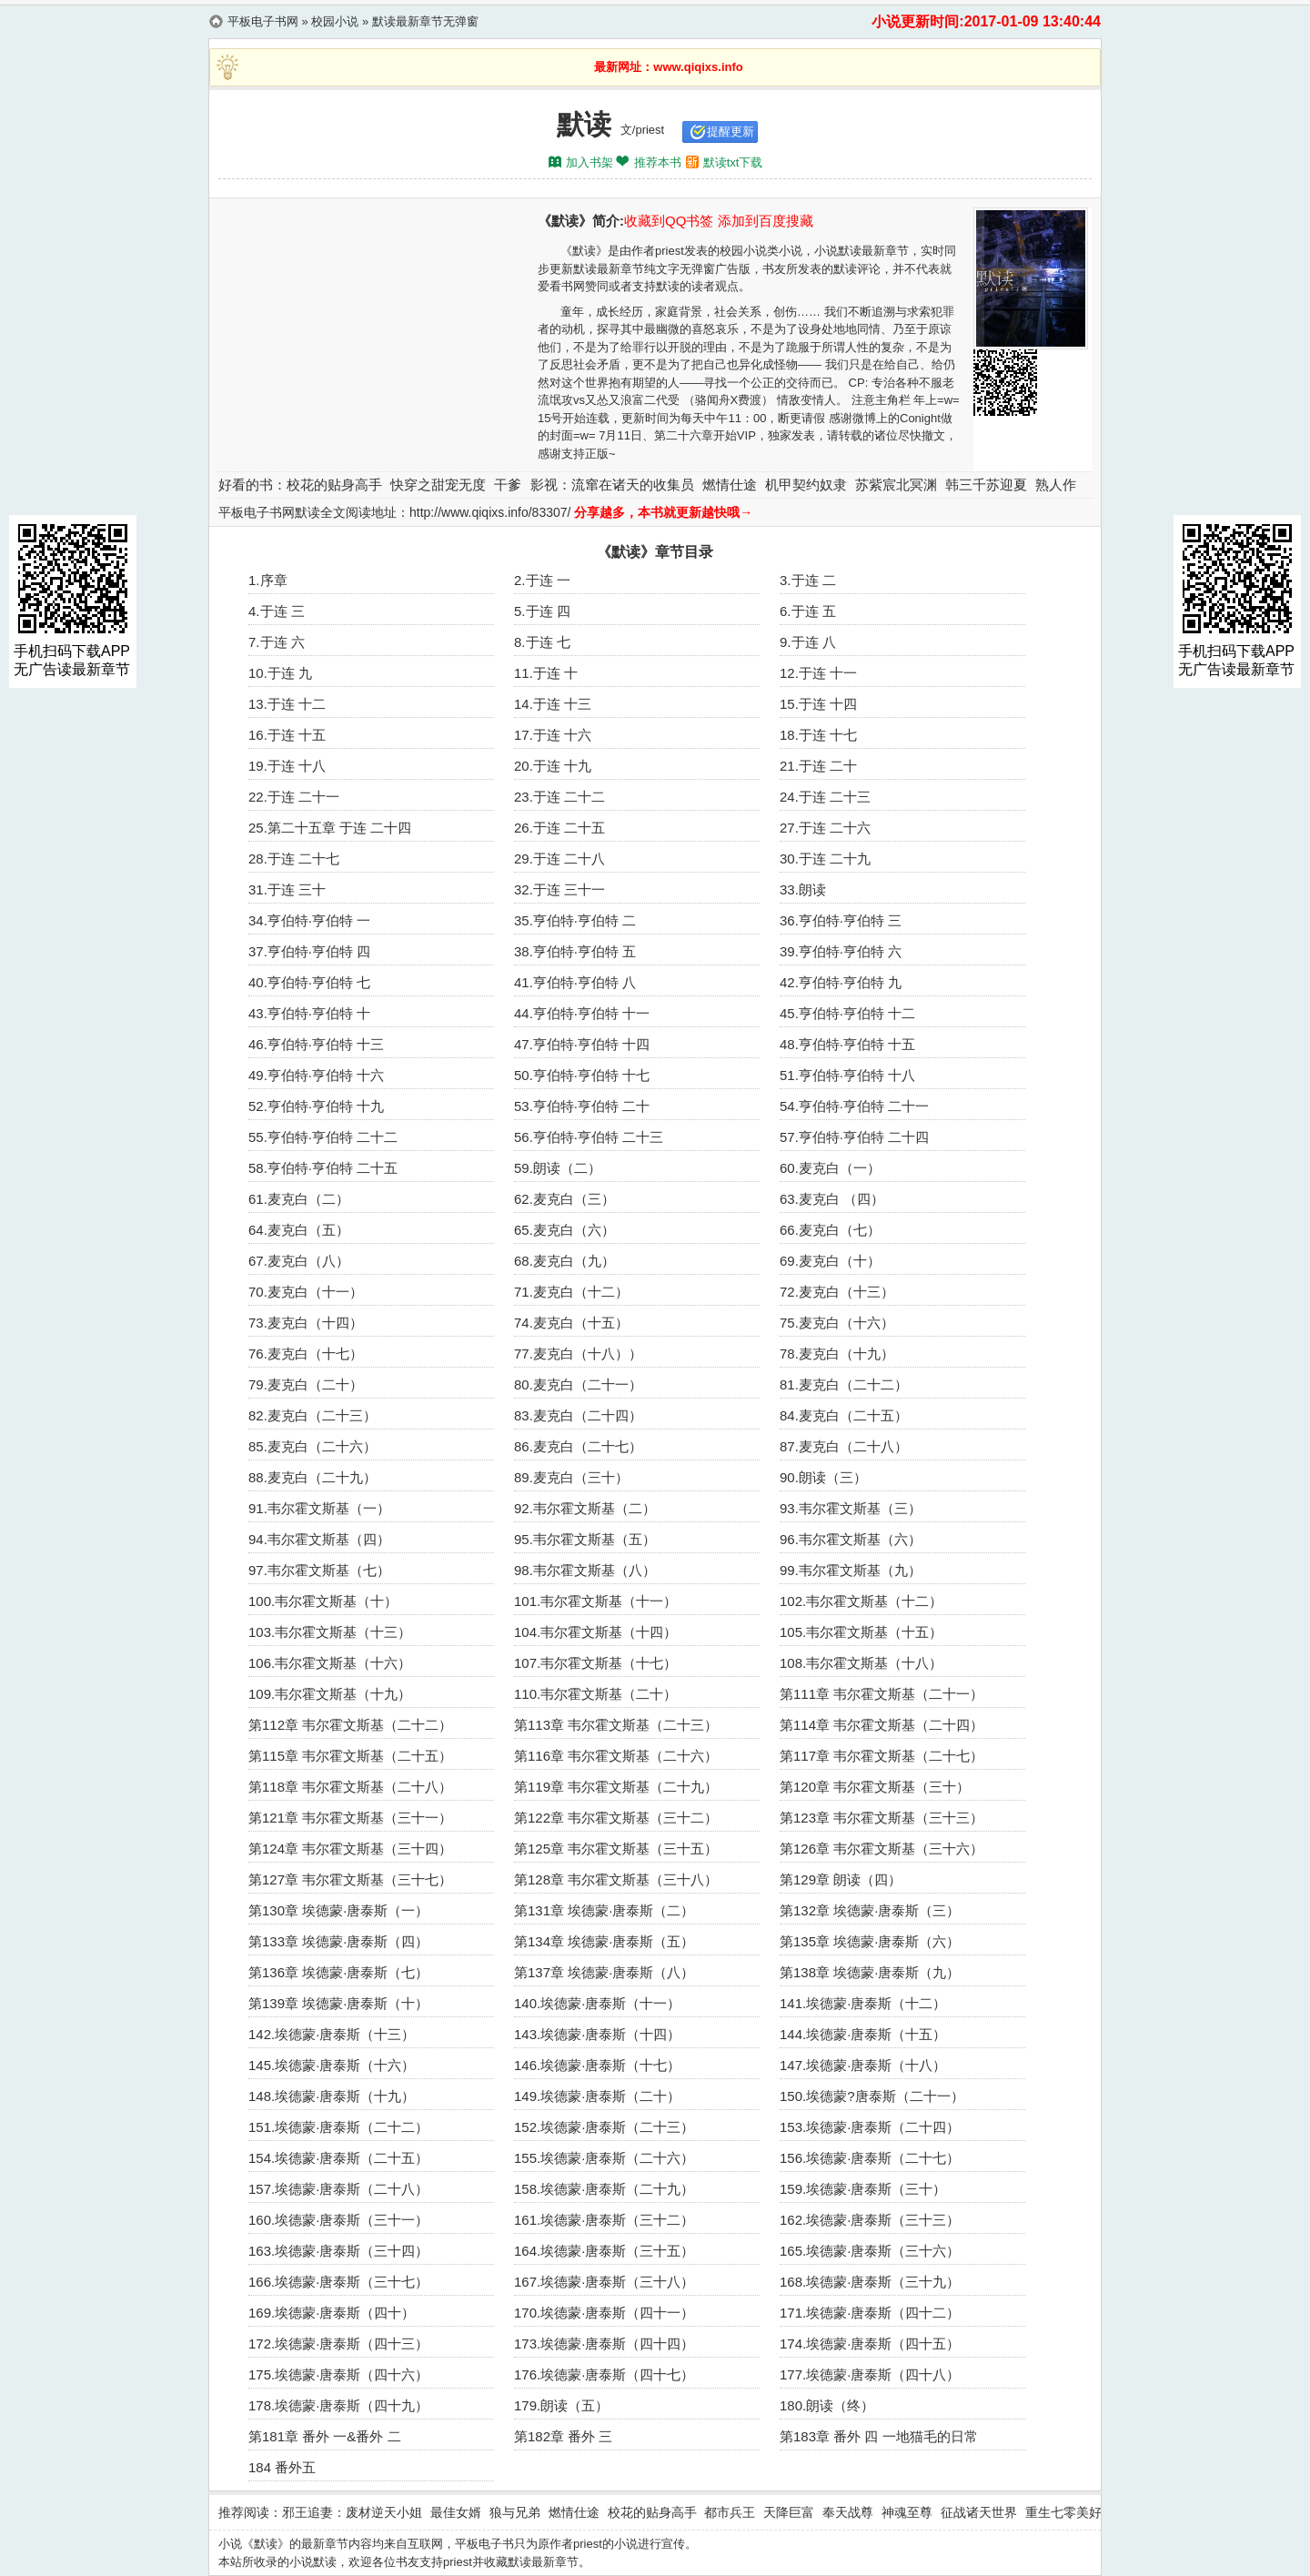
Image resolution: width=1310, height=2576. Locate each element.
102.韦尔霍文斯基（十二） (861, 1601)
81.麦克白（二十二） (844, 1384)
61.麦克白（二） (298, 1199)
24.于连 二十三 (825, 796)
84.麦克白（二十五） (844, 1415)
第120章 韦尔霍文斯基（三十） (875, 1786)
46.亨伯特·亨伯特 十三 (316, 1044)
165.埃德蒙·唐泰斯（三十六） (870, 2250)
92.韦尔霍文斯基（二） (585, 1508)
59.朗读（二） (557, 1168)
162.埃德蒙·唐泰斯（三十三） (870, 2219)
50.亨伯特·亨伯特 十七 (582, 1075)
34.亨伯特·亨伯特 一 (309, 920)
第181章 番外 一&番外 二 (324, 2436)
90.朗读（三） (823, 1477)
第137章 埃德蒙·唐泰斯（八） (604, 1972)
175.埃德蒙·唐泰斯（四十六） (338, 2374)
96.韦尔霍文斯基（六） (851, 1539)
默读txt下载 (733, 162)
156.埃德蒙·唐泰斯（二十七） (870, 2158)
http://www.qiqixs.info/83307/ (489, 512)
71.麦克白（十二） (571, 1291)
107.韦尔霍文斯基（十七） (595, 1663)
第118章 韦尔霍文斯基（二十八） (350, 1786)
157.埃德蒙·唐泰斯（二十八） (338, 2189)
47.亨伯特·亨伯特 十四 (582, 1044)
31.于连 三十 (287, 889)
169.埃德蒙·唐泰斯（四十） (331, 2312)
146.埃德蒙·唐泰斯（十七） (597, 2065)
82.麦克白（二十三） (312, 1415)
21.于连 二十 (818, 765)
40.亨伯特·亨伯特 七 (309, 982)
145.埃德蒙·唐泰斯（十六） (331, 2065)
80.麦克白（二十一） (578, 1384)
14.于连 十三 (552, 704)
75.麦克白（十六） (837, 1322)
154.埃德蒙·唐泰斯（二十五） (338, 2158)
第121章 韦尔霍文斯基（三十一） (350, 1817)
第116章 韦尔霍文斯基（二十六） (616, 1755)
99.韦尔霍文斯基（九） (851, 1570)
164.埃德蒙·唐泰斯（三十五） (604, 2250)
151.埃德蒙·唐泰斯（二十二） (338, 2127)
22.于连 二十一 (293, 796)
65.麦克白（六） (564, 1229)
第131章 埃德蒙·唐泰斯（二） (604, 1910)
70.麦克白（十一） (305, 1291)
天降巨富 (788, 2512)
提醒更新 (730, 131)
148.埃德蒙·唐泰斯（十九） (331, 2096)
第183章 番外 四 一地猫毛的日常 (879, 2436)
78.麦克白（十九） (837, 1353)
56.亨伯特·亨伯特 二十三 (588, 1137)
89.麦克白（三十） (571, 1477)
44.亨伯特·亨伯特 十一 (582, 1013)
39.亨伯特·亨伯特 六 (841, 951)
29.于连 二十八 (559, 858)
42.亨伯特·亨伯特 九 (841, 982)
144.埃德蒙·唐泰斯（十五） (863, 2034)
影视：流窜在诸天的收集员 (612, 484)
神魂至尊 (907, 2512)
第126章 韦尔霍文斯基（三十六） (881, 1848)
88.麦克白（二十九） (312, 1477)
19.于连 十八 (287, 765)
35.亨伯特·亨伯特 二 (575, 920)
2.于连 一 (542, 580)
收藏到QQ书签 (668, 220)
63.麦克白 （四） (832, 1199)
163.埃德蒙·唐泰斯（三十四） (338, 2250)
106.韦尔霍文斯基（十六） (329, 1663)
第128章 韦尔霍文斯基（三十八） (616, 1879)
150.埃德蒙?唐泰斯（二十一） (872, 2096)
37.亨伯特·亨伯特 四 (309, 951)
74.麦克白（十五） (571, 1322)
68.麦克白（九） (564, 1260)
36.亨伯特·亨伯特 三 (841, 920)
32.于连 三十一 (559, 889)
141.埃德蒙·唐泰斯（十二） (863, 2003)
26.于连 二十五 (559, 827)
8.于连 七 (542, 642)
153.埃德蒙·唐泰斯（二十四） (870, 2127)
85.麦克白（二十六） (312, 1446)
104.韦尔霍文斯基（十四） (595, 1632)
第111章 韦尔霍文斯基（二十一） (881, 1694)
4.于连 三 (276, 611)
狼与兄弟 (514, 2512)
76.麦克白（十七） (305, 1353)
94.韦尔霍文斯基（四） (319, 1539)
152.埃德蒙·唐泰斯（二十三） (604, 2127)
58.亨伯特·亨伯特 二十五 (323, 1168)
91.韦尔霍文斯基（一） (319, 1508)
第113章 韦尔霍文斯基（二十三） (616, 1724)
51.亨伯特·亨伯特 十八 (847, 1075)
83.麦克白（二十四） (578, 1415)
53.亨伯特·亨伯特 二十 (582, 1106)
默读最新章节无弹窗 (425, 21)
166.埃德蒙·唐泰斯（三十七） (338, 2281)
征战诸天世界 (979, 2512)
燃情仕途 (729, 484)
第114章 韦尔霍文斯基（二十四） (881, 1724)
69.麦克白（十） (830, 1260)
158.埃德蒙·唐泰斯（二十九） (604, 2189)
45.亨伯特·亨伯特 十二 (847, 1013)
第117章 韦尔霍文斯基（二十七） (881, 1755)
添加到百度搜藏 (765, 220)
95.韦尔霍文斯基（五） (585, 1539)
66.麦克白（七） (830, 1229)
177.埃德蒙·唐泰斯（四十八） (870, 2374)
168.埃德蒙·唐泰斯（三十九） (870, 2281)
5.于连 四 (542, 611)
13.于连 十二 (287, 704)
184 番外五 (282, 2467)
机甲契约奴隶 (806, 484)
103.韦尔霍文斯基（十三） (329, 1632)
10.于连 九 (280, 673)
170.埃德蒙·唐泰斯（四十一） (604, 2312)
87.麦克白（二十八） (844, 1446)
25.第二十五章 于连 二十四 (329, 827)
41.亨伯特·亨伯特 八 (575, 982)
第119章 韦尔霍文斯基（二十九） (616, 1786)
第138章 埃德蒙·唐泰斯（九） (870, 1972)
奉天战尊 (847, 2512)
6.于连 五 (808, 611)
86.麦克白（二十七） (578, 1446)
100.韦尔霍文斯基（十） (323, 1601)
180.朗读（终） (827, 2405)
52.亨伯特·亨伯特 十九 (316, 1106)
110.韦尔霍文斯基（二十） (595, 1694)
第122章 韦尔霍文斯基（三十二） (616, 1817)
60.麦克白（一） (830, 1168)
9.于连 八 (808, 642)
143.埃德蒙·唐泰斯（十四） (597, 2034)
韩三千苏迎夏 (986, 484)
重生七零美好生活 (1076, 2512)
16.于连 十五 (287, 734)
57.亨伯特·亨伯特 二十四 (854, 1137)
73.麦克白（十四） (305, 1322)
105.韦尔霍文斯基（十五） (861, 1632)
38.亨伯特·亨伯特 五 (575, 951)
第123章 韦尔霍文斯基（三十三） (881, 1817)
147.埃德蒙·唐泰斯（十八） (863, 2065)
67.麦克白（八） (298, 1260)
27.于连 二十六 (825, 827)
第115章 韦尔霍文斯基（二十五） (350, 1755)
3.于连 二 (808, 580)
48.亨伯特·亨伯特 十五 (847, 1044)
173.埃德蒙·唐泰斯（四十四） (604, 2343)
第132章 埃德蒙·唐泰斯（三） (870, 1910)
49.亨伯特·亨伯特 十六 (316, 1075)
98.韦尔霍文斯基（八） (585, 1570)
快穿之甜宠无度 (438, 484)
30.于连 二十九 (825, 858)
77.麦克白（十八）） (578, 1353)
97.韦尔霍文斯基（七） (319, 1570)
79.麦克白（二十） (305, 1384)
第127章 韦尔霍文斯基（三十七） (350, 1879)
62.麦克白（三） (564, 1199)
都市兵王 (729, 2512)
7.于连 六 (276, 642)
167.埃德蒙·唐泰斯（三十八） (604, 2281)
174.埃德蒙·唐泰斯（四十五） (870, 2343)
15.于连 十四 (818, 704)
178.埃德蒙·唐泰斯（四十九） (338, 2405)
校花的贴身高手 (334, 484)
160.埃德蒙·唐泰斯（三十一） (338, 2219)
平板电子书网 (262, 21)
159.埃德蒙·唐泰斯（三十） (863, 2189)
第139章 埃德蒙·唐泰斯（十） (338, 2003)
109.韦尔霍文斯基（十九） (329, 1694)
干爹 (507, 484)
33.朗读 (803, 889)
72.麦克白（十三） (837, 1291)
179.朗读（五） (561, 2405)
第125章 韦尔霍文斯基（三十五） (616, 1848)
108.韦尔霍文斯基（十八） (861, 1663)
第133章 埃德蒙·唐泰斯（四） (338, 1941)
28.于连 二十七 (293, 858)
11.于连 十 (546, 673)
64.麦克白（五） (298, 1229)
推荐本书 (657, 162)
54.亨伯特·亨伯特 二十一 (854, 1106)
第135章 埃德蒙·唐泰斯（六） (870, 1941)
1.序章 (267, 580)
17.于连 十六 (552, 734)
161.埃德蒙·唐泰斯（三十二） (604, 2219)
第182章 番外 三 (563, 2436)
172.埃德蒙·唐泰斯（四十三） (338, 2343)
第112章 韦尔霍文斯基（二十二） (350, 1724)
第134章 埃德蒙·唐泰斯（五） (604, 1941)
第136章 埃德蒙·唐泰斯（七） (338, 1972)
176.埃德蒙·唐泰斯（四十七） (604, 2374)
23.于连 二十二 (559, 796)
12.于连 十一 (818, 673)
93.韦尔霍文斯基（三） (851, 1508)
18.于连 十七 (818, 734)
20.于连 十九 (552, 765)
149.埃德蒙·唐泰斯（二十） (597, 2096)
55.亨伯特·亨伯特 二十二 (323, 1137)
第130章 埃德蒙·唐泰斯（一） (338, 1910)
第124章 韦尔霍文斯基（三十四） (350, 1848)
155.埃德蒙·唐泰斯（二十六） (604, 2158)
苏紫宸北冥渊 (896, 484)
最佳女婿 (455, 2512)
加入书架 (589, 162)
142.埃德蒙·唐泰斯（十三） (331, 2034)
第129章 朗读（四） (841, 1879)
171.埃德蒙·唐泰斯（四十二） (870, 2312)
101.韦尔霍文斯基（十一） (595, 1601)
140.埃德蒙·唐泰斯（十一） (597, 2003)
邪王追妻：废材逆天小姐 (352, 2512)
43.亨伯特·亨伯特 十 (309, 1013)
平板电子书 (484, 2544)
